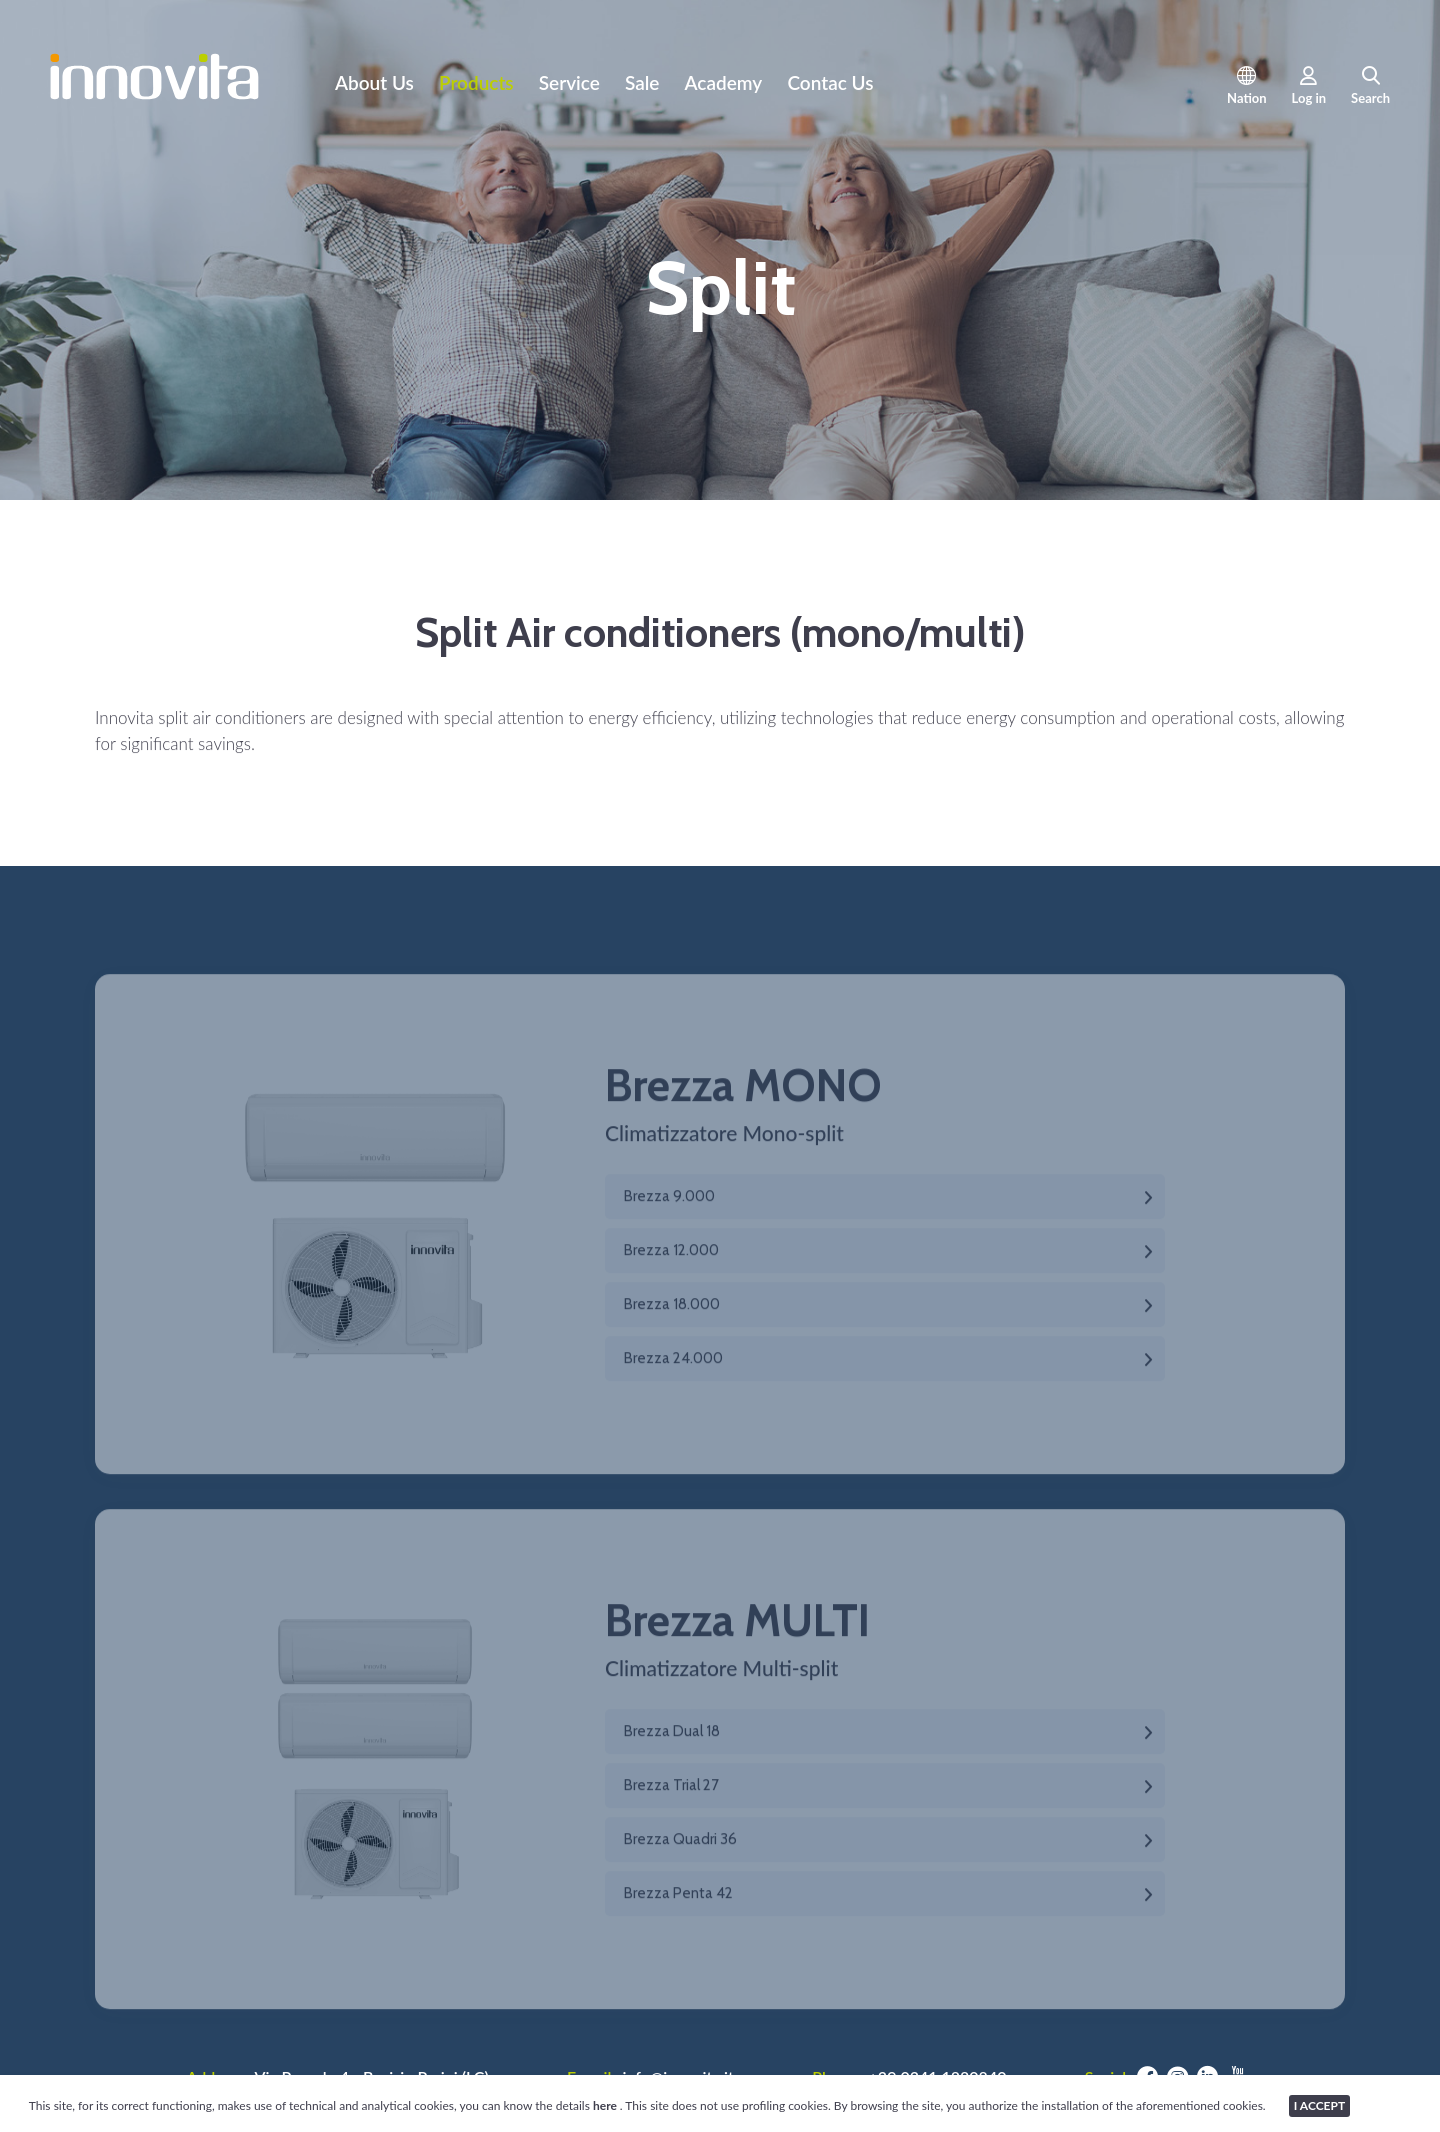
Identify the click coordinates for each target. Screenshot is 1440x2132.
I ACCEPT (1319, 2105)
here (606, 2105)
